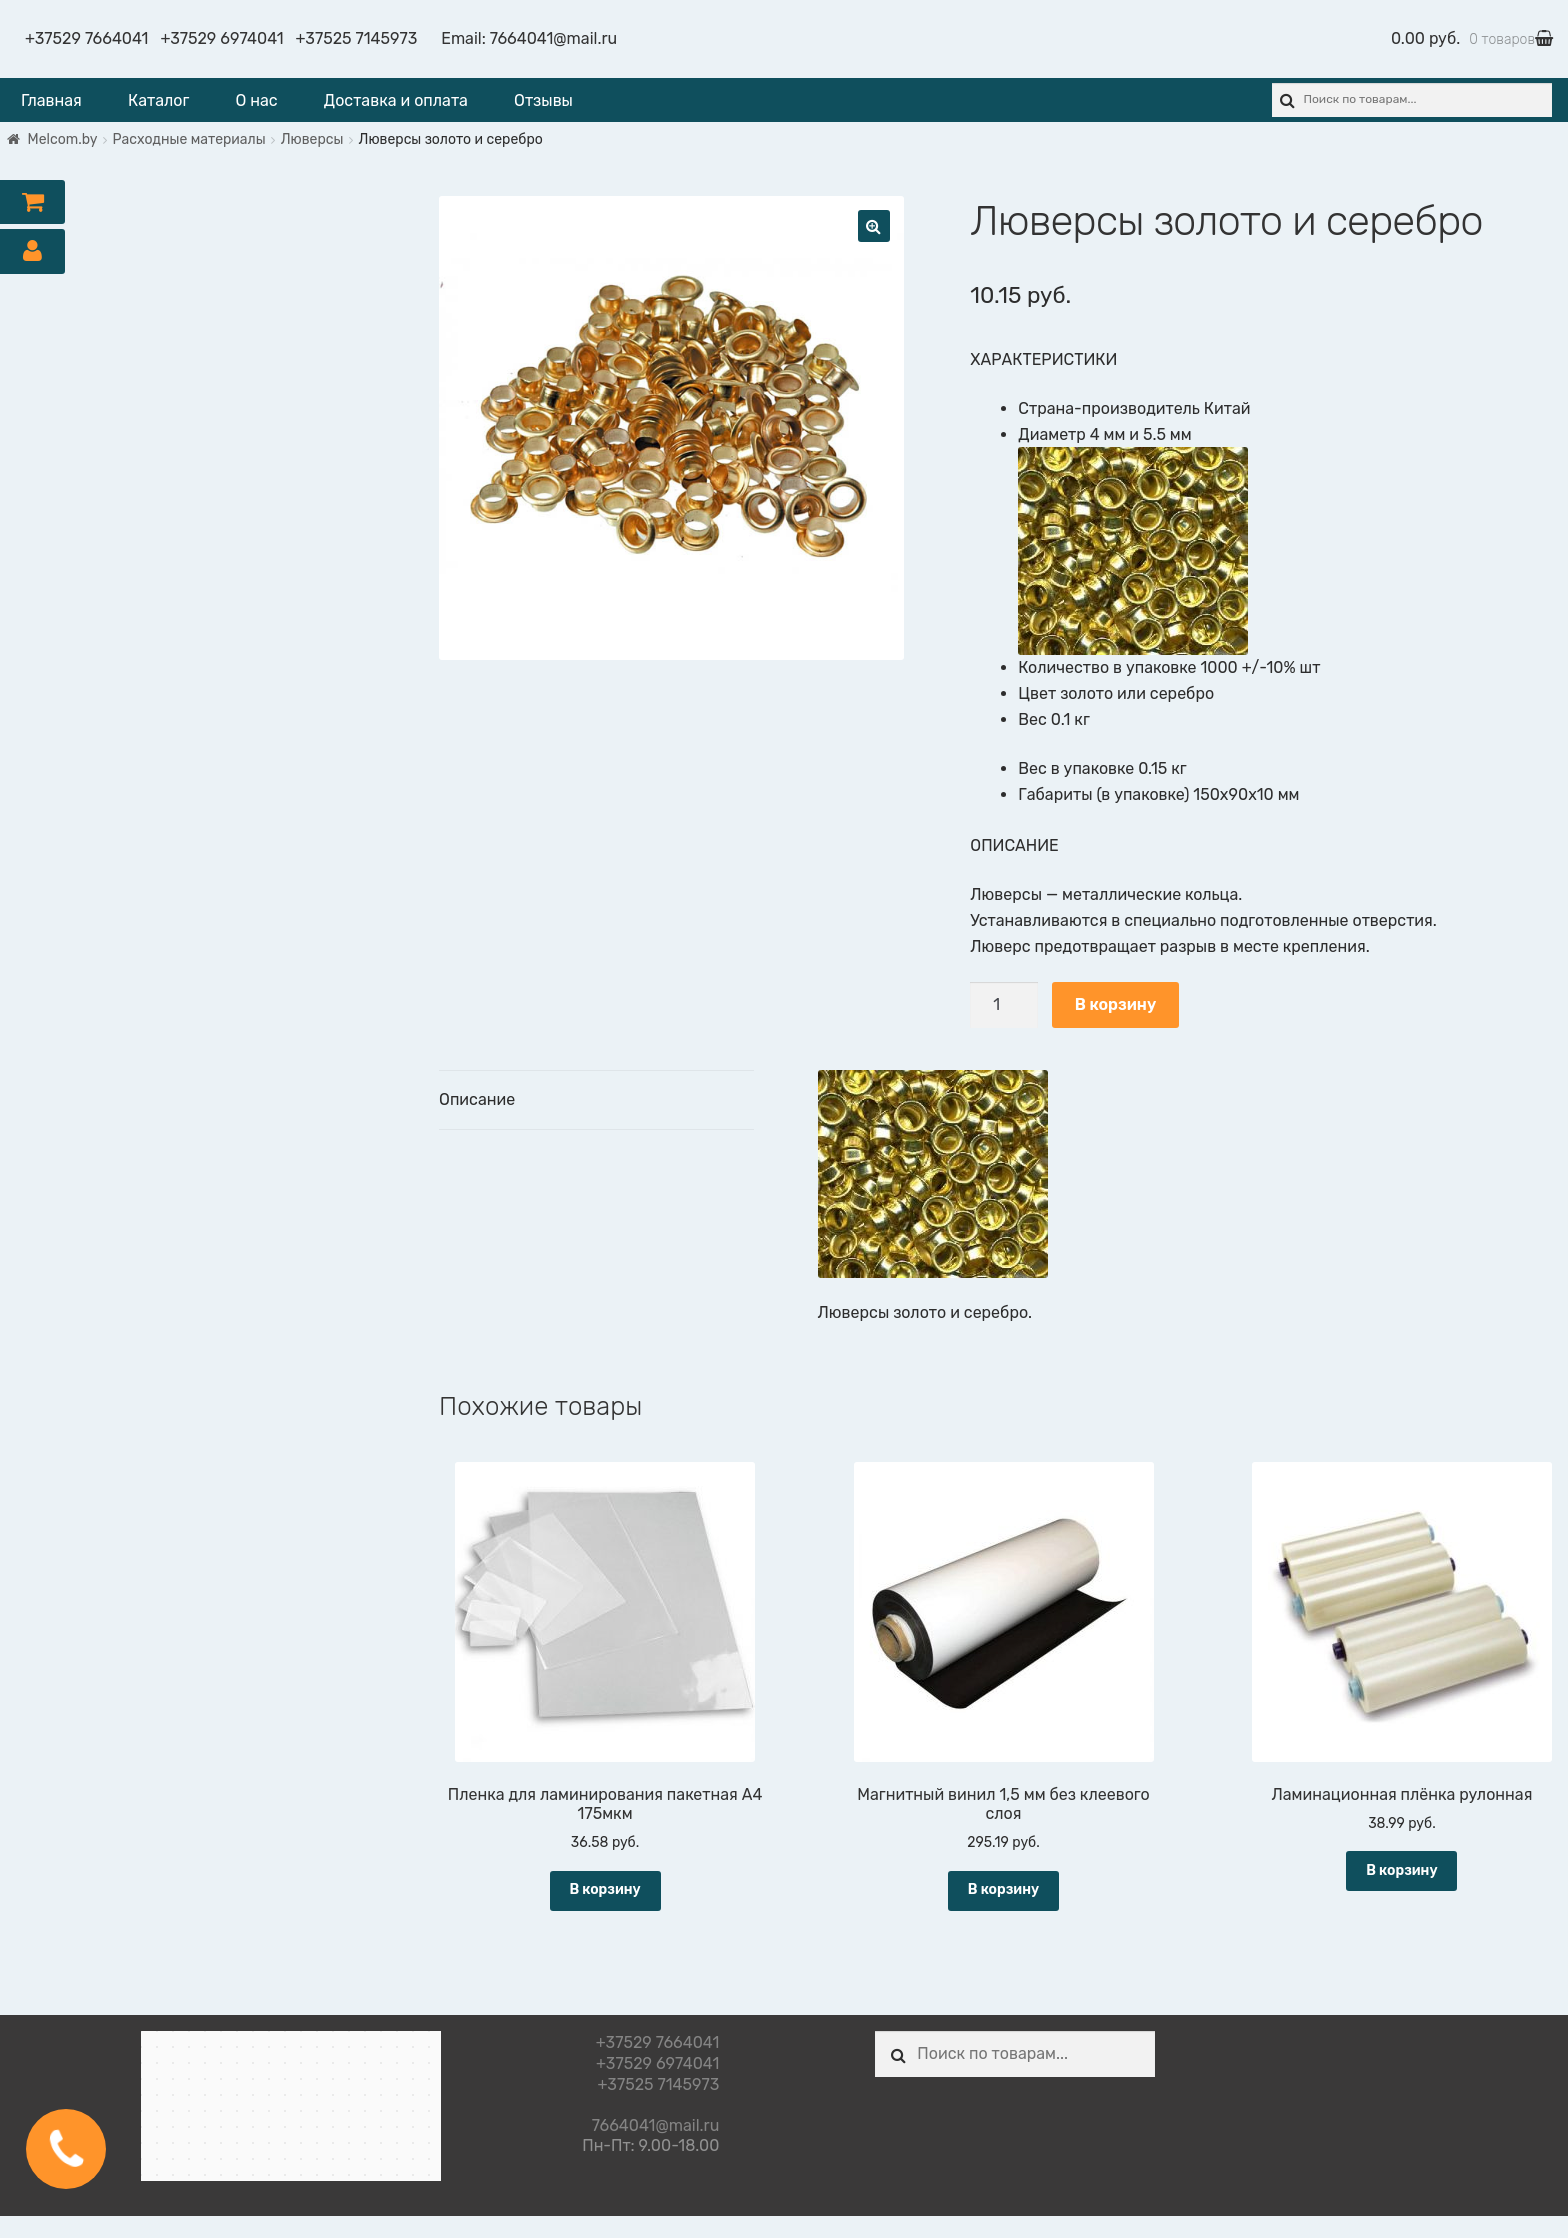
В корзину (1115, 1004)
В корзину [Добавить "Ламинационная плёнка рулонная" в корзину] (1401, 1870)
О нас (257, 100)
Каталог (158, 100)
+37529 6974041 (221, 38)
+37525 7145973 (357, 38)
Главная (51, 100)
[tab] (596, 1100)
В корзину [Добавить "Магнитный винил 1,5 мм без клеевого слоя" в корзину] (1003, 1889)
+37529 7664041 (86, 38)
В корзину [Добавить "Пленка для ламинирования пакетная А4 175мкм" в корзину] (604, 1889)
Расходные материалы (189, 139)
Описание (477, 1099)
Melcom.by (63, 139)
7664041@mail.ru (553, 38)
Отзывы (543, 100)
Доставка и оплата (396, 100)
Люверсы (312, 139)
